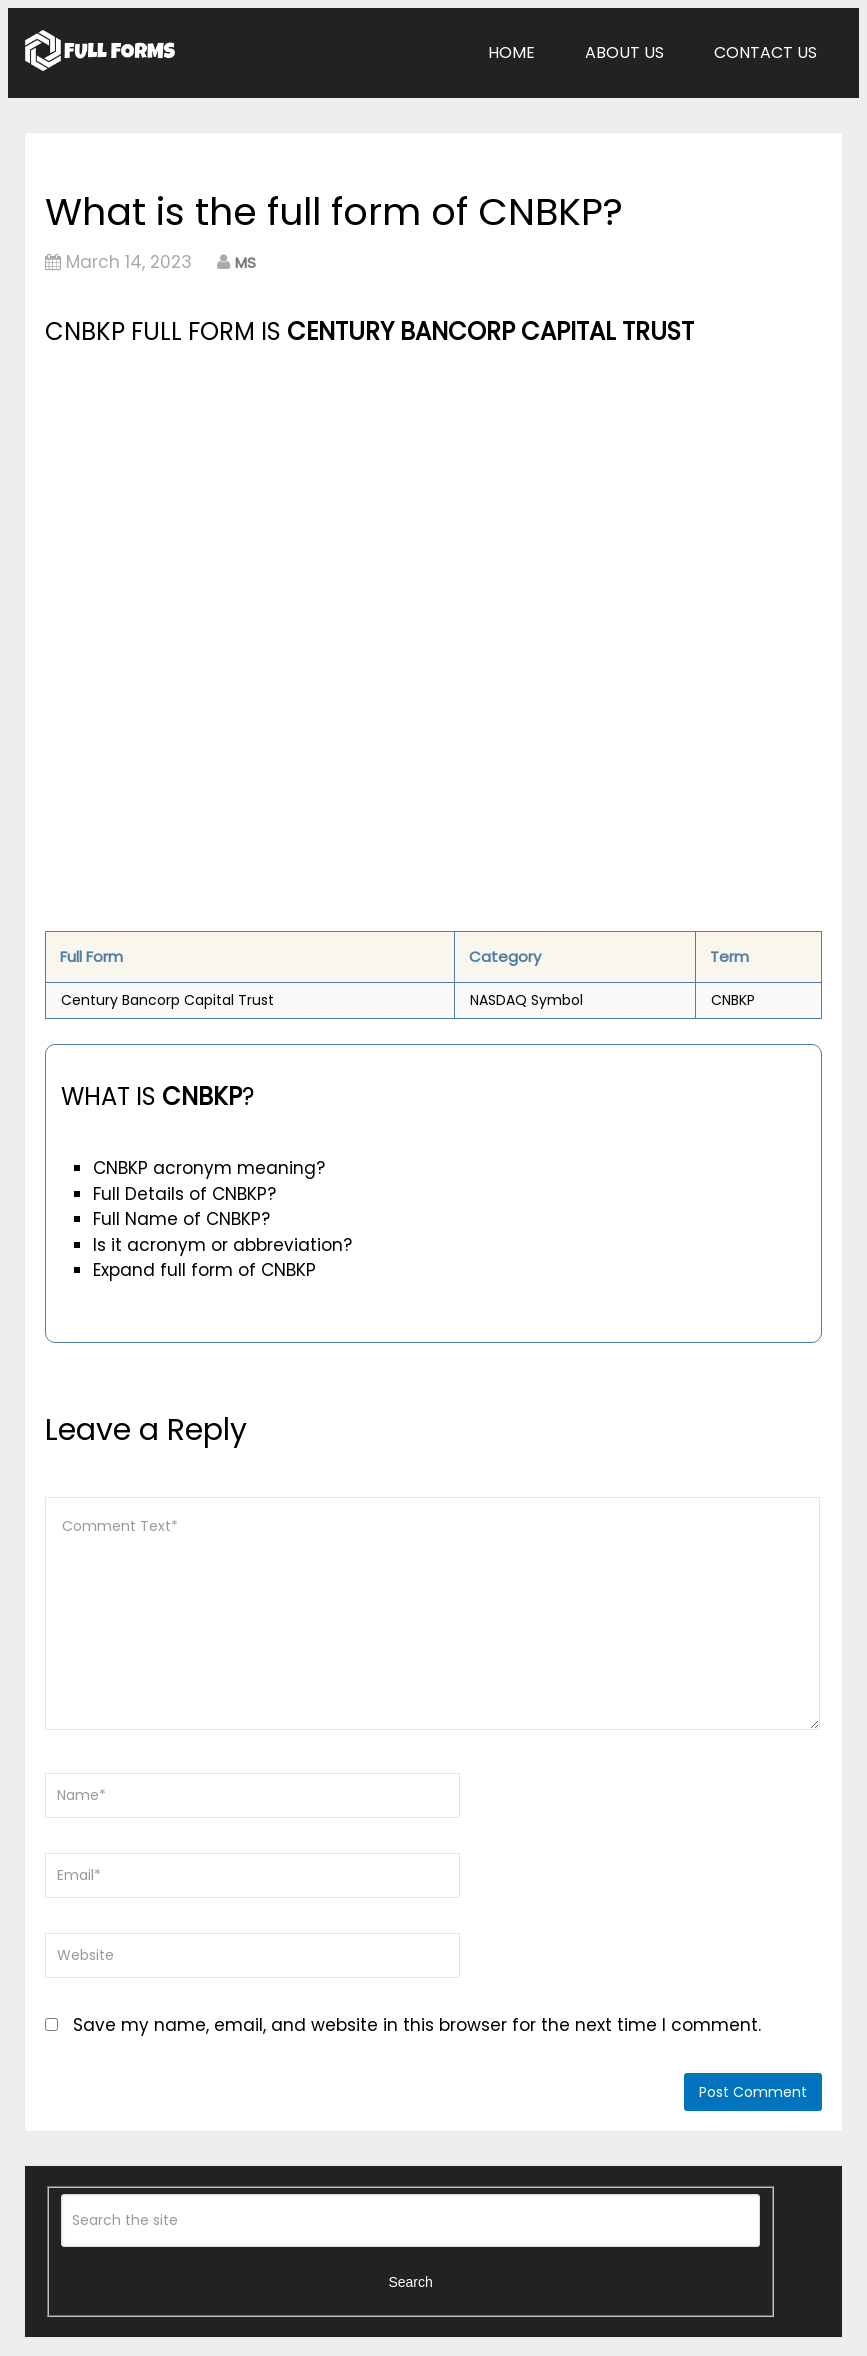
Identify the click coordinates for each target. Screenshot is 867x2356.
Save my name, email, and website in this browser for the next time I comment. (417, 2025)
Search (410, 2282)
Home (511, 52)
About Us (624, 52)
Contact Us (765, 52)
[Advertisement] (311, 501)
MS (245, 262)
